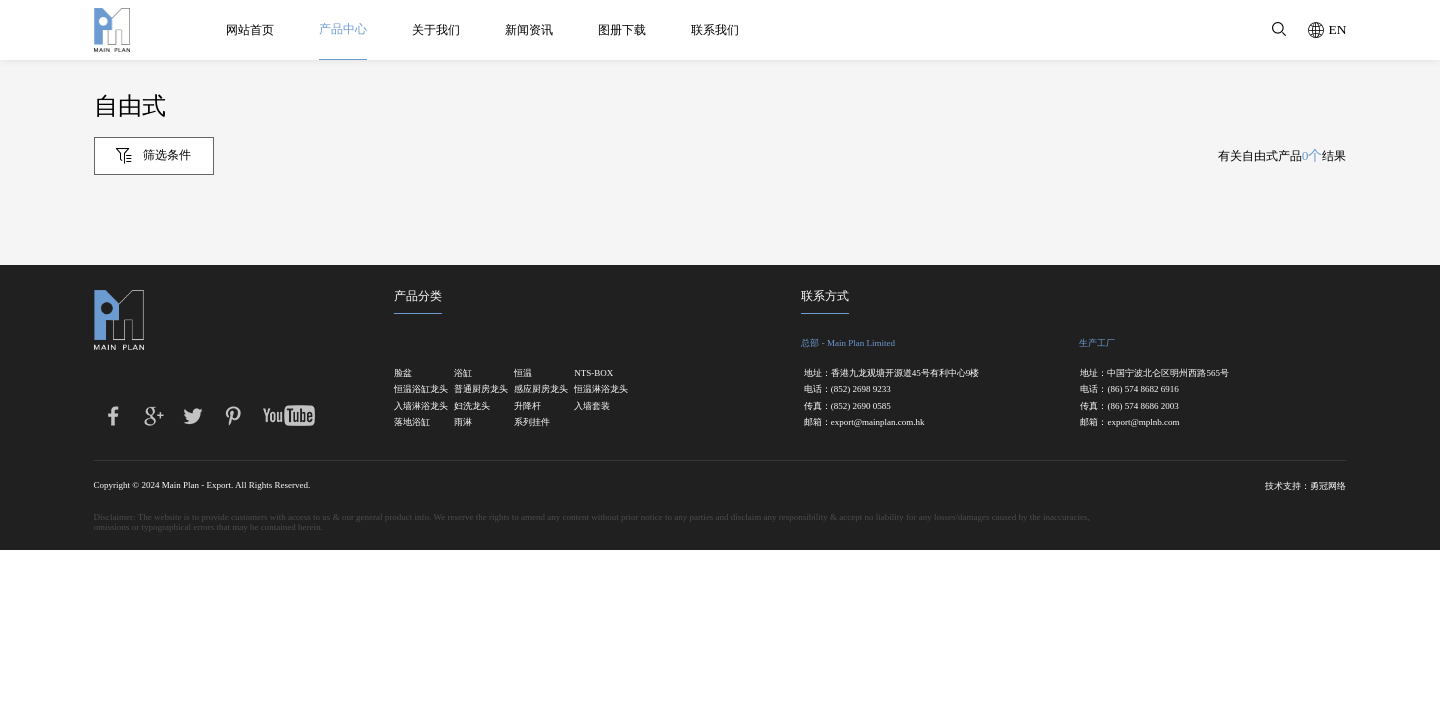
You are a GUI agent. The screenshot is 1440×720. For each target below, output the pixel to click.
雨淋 (463, 422)
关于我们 (440, 30)
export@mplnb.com (1143, 422)
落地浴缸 (412, 422)
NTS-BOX (593, 373)
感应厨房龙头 (533, 389)
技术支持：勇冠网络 (1305, 486)
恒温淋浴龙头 (593, 389)
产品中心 (347, 29)
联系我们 (719, 30)
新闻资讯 (533, 30)
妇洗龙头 (472, 406)
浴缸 (463, 373)
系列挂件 (532, 422)
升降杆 (527, 406)
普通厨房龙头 (473, 389)
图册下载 (626, 30)
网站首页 (254, 30)
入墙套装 (592, 406)
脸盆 (403, 373)
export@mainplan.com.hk (878, 422)
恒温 (523, 373)
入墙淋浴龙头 (413, 406)
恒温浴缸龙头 (413, 389)
